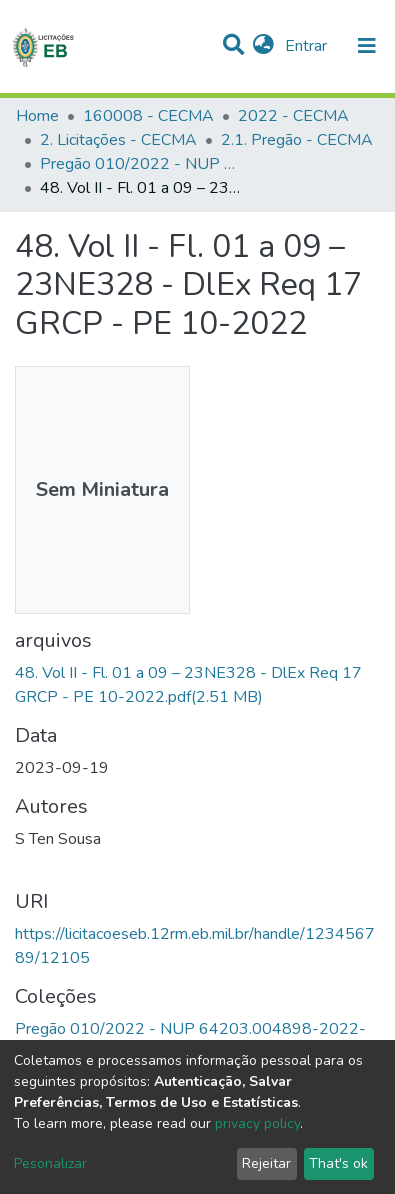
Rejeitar (266, 1163)
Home (37, 116)
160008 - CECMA (148, 116)
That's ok (338, 1163)
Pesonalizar (50, 1163)
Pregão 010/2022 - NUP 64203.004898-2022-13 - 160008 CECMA (140, 164)
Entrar (308, 46)
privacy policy (257, 1123)
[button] (263, 46)
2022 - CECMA (293, 116)
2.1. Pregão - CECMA (297, 140)
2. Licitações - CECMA (118, 140)
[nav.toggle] (367, 46)
